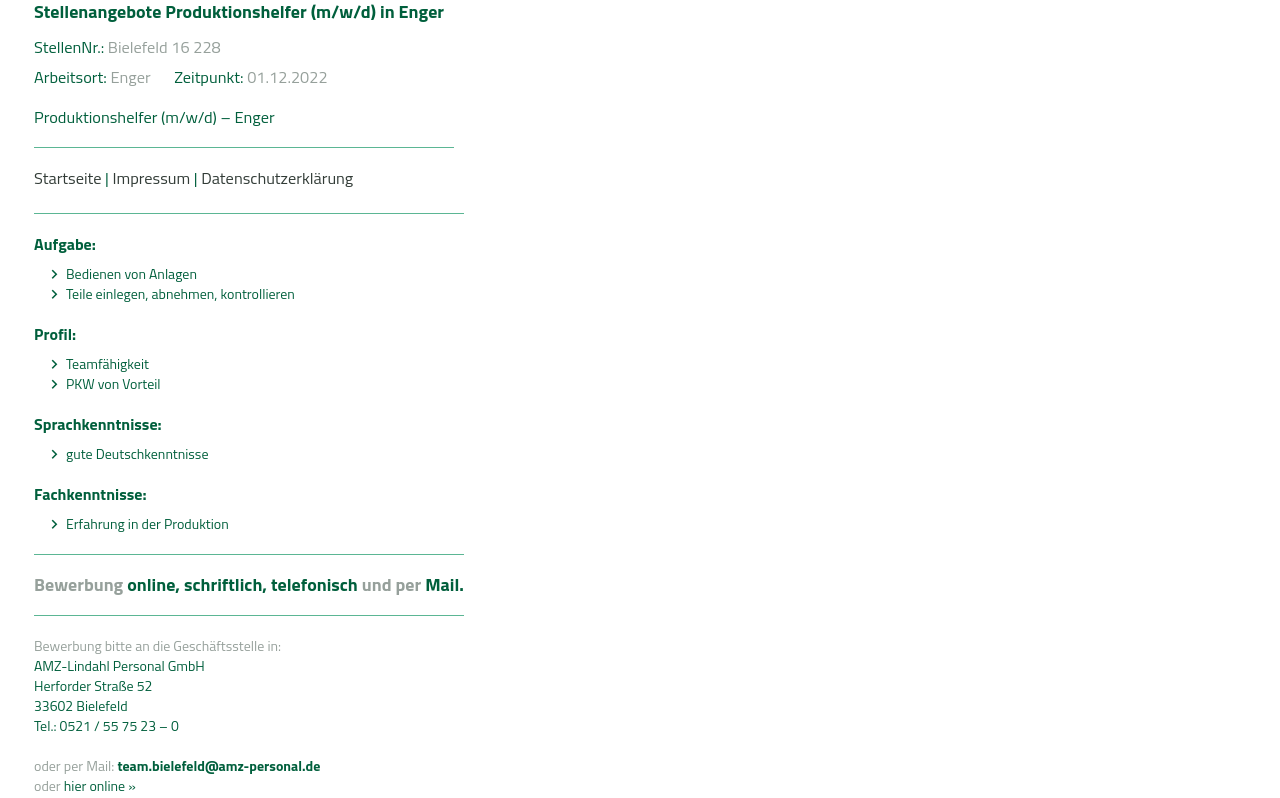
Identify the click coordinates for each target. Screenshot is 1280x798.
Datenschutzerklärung (277, 177)
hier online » (98, 785)
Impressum (151, 177)
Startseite (68, 177)
